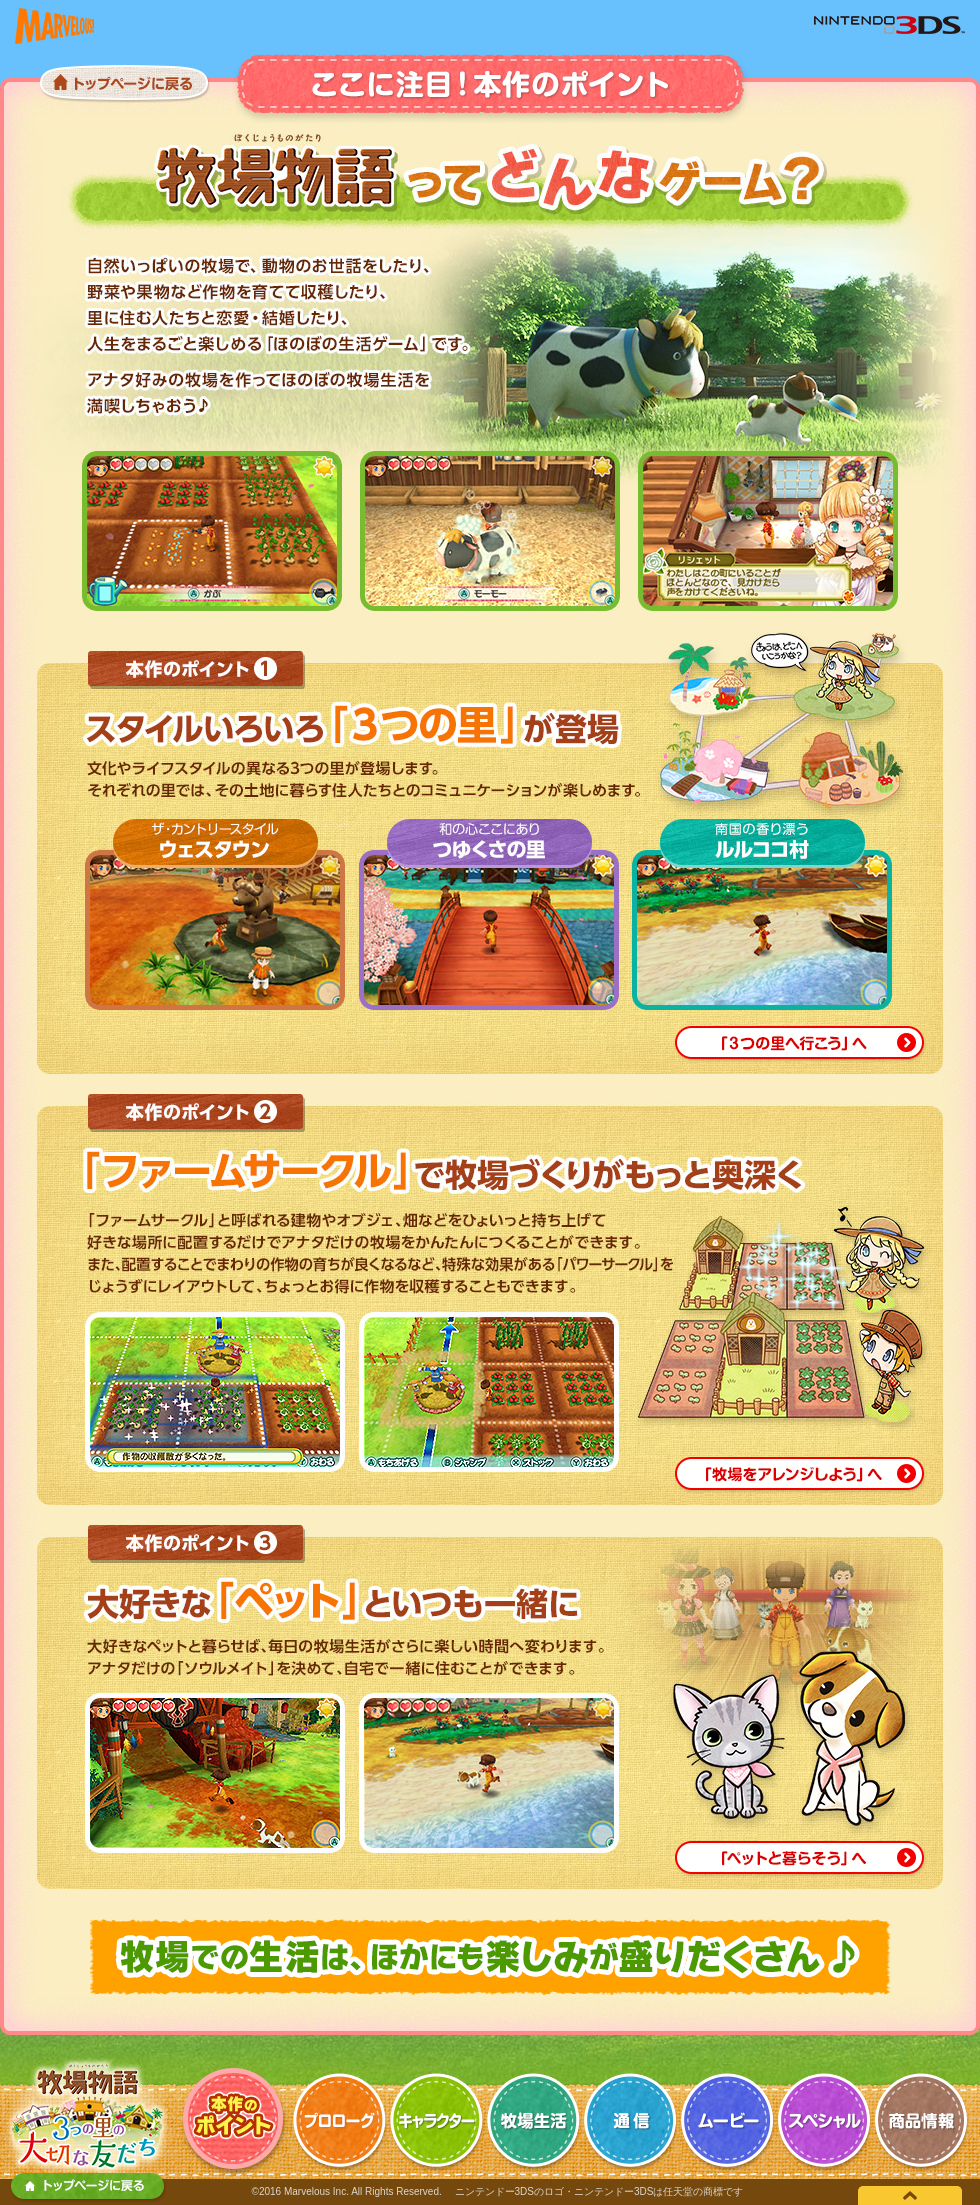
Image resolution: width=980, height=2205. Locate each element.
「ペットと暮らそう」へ (800, 1859)
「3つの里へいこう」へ (800, 1044)
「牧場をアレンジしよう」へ (800, 1475)
